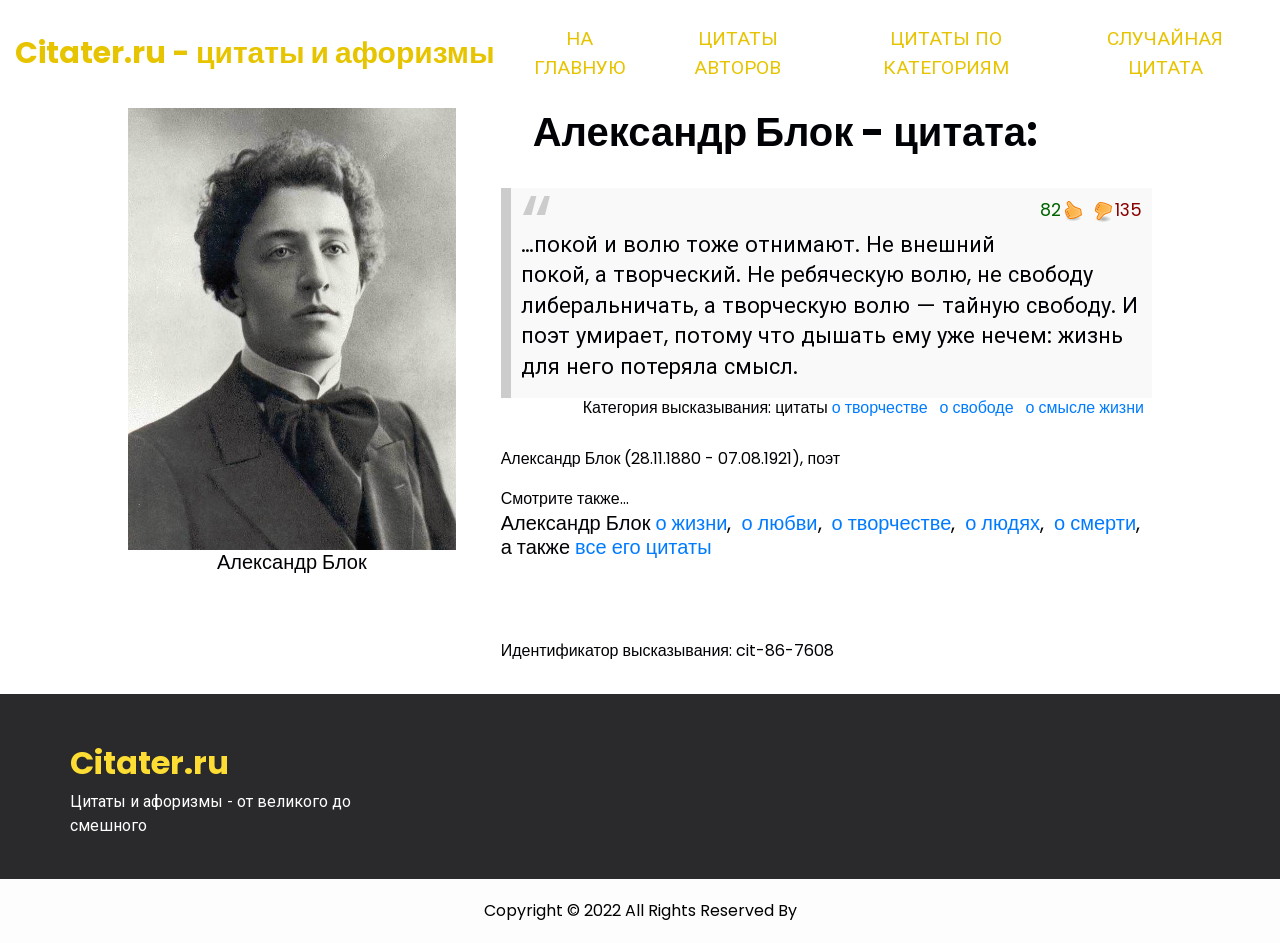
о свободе (977, 407)
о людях (1002, 523)
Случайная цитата (1165, 53)
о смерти (1095, 523)
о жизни (691, 523)
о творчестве (880, 407)
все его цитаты (643, 547)
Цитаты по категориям (946, 53)
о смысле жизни (1085, 407)
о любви (779, 523)
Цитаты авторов (737, 53)
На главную (579, 53)
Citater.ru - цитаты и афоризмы (255, 53)
